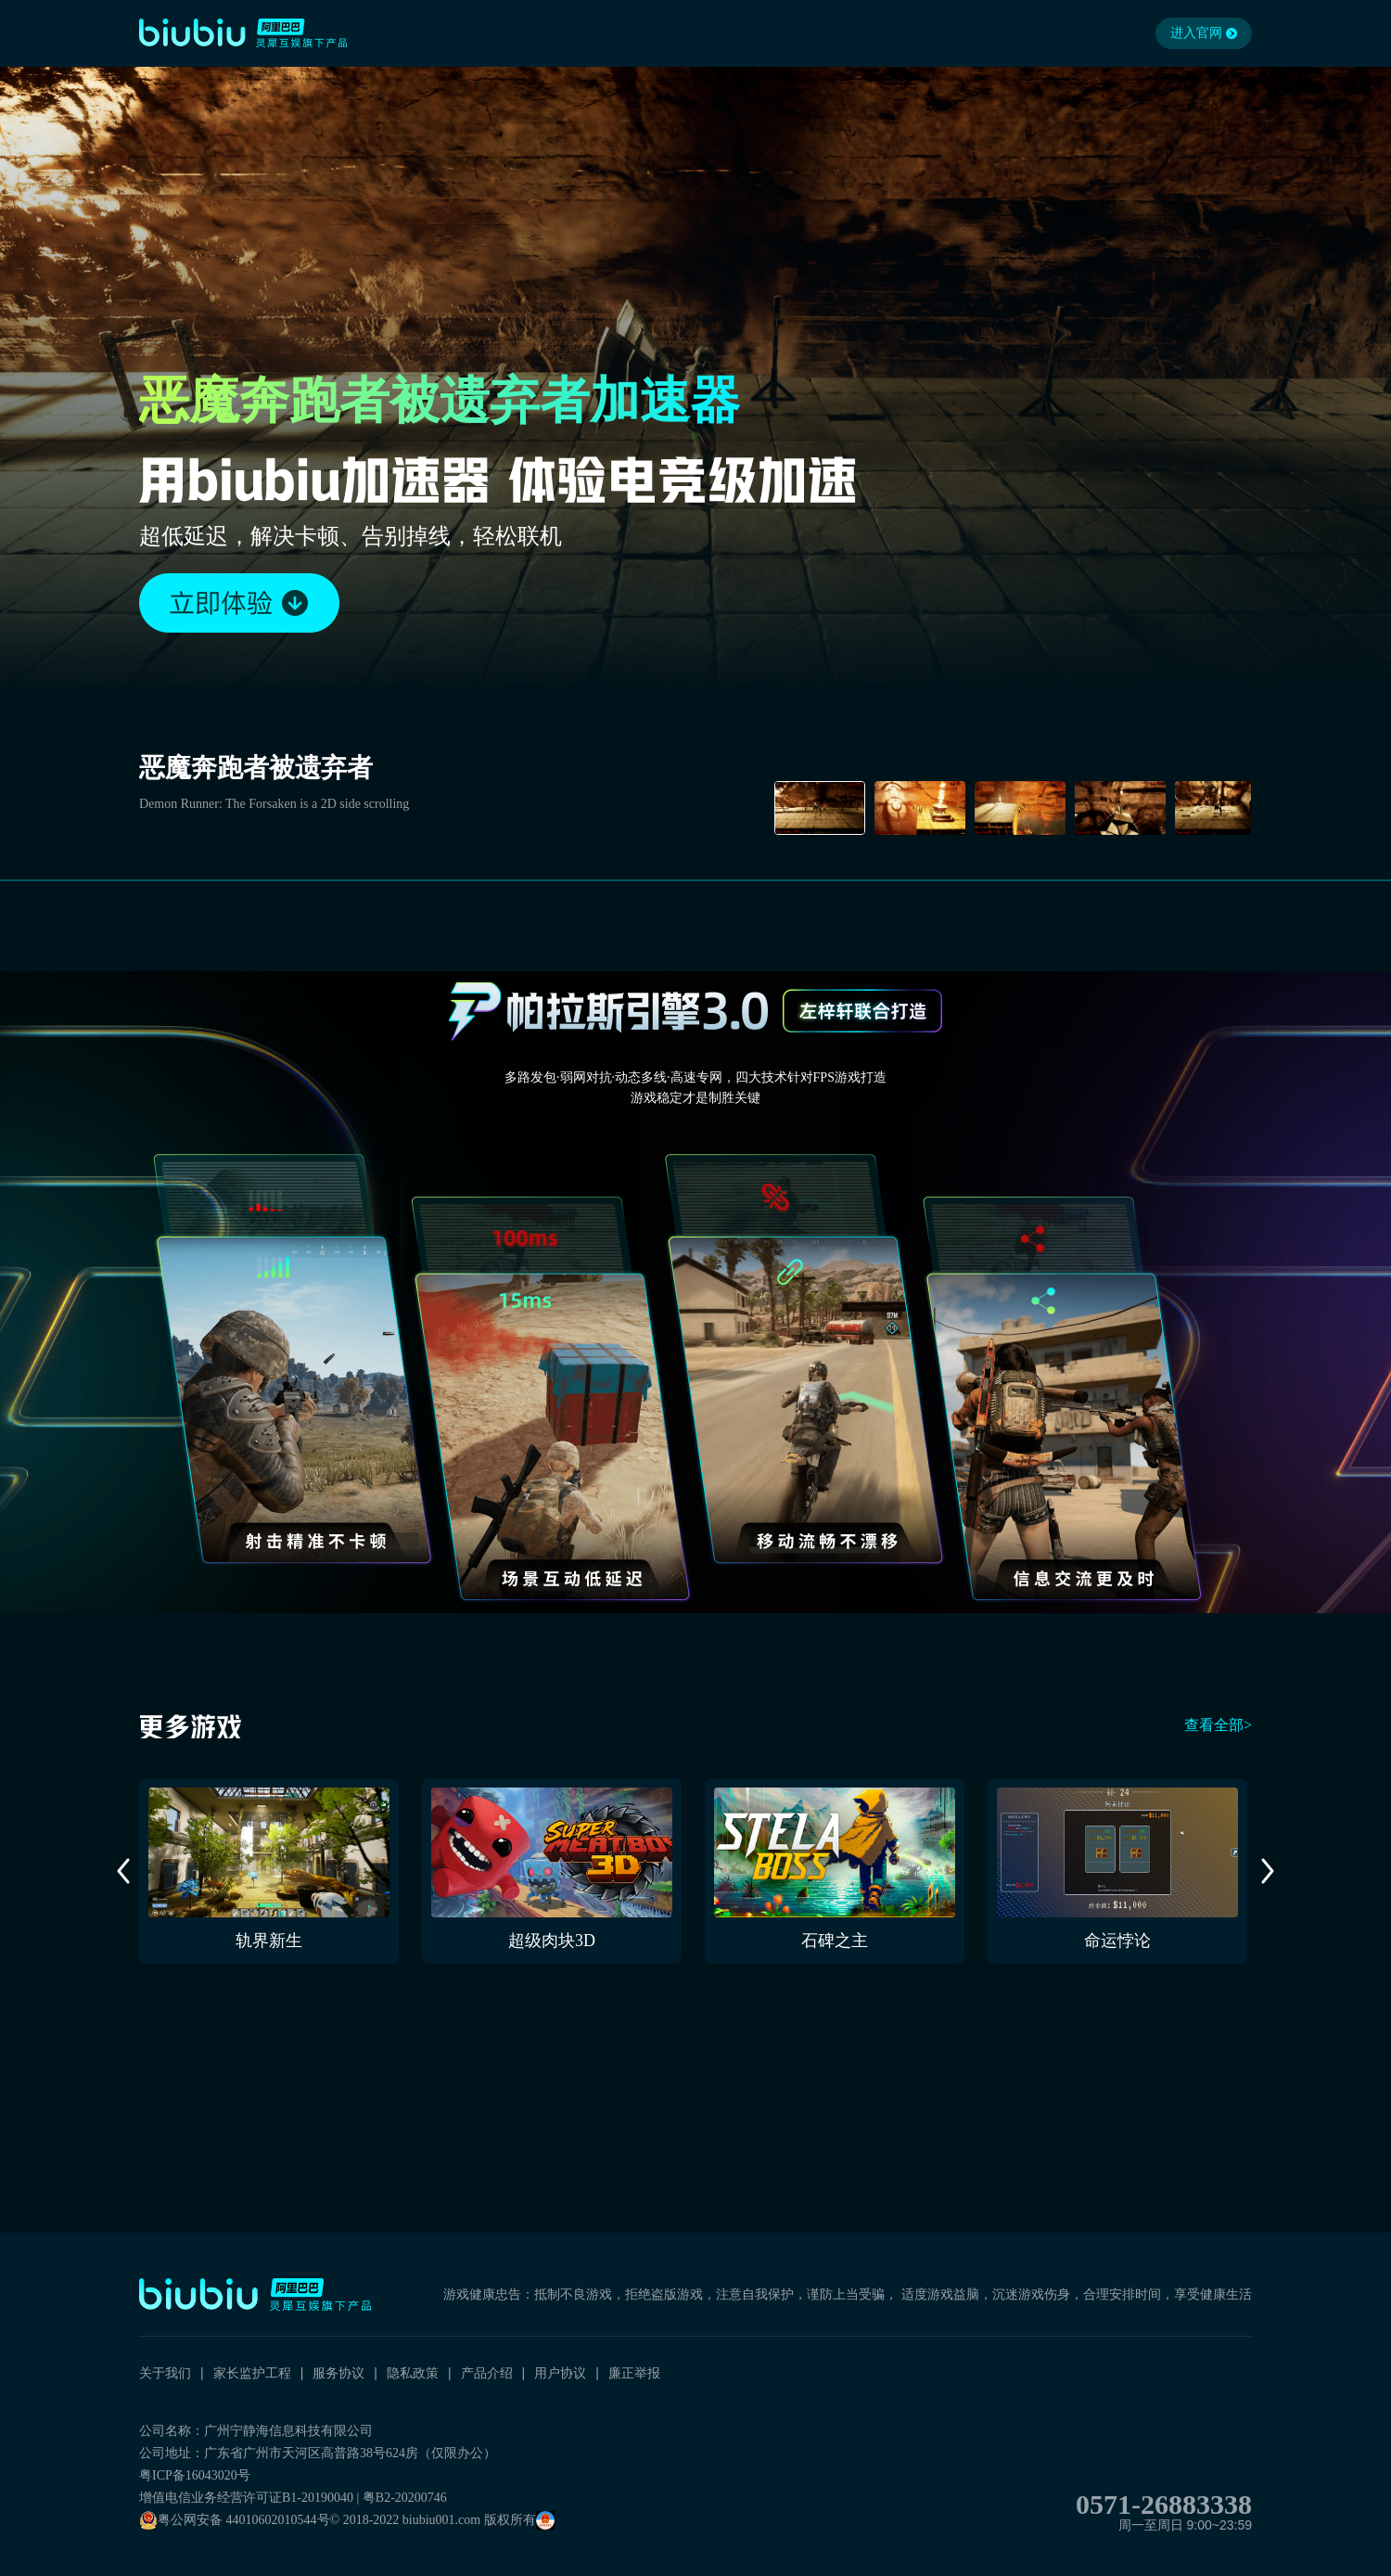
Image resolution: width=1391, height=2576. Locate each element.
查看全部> (1218, 1725)
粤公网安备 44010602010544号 (234, 2520)
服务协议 (338, 2372)
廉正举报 (634, 2372)
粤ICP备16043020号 (194, 2475)
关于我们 (165, 2372)
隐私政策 (413, 2372)
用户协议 (560, 2372)
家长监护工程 (252, 2372)
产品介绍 (487, 2372)
